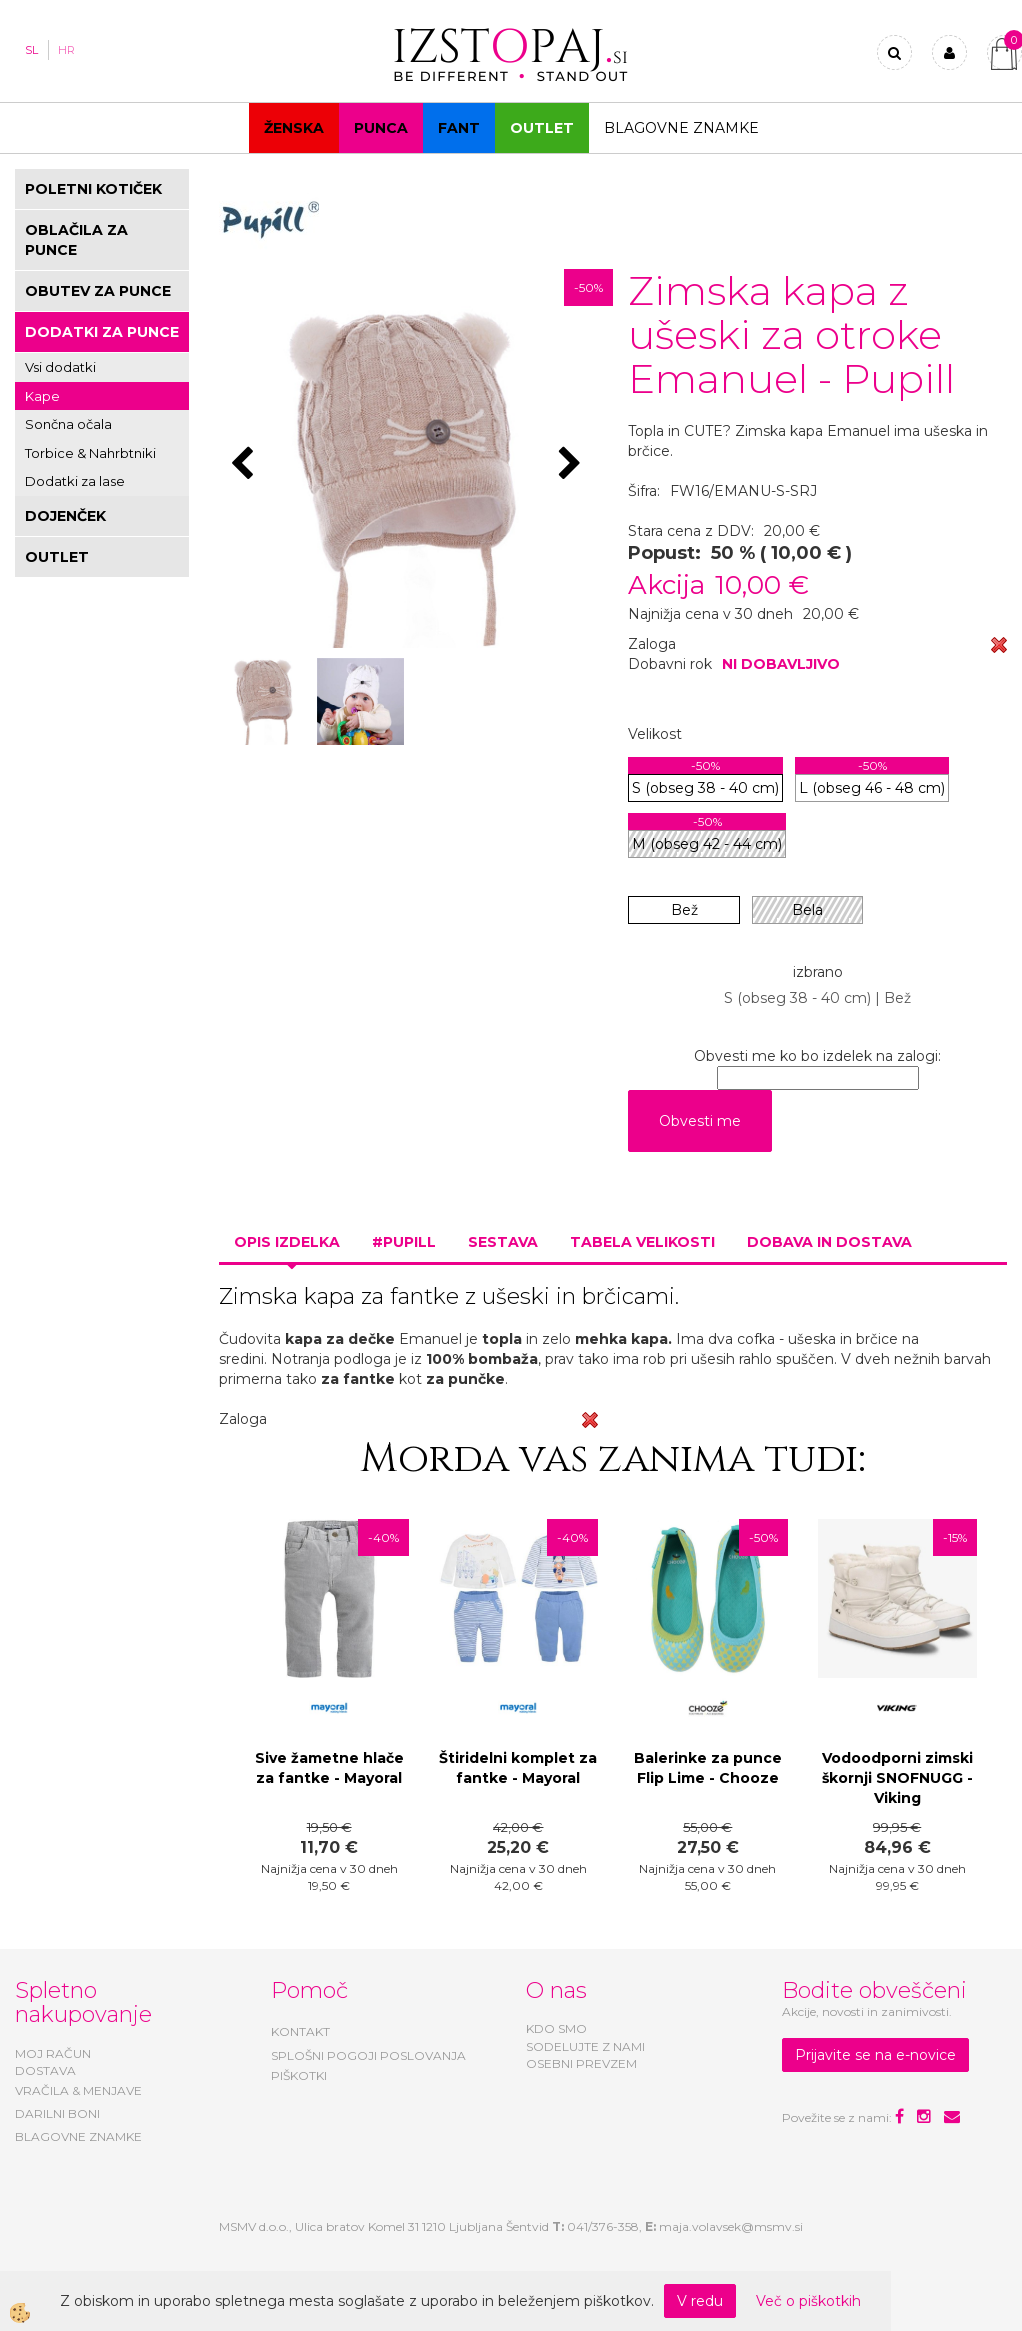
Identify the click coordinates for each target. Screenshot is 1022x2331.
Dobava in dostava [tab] (829, 1242)
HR (66, 50)
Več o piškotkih (808, 2301)
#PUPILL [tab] (404, 1242)
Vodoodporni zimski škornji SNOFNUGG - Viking (897, 1778)
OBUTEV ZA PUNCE (98, 291)
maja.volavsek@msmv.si (731, 2226)
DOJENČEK (65, 516)
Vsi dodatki (60, 367)
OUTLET (542, 128)
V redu (700, 2301)
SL (31, 50)
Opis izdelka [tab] (287, 1242)
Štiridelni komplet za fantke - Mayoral (518, 1768)
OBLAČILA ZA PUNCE (76, 240)
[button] (572, 465)
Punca (381, 128)
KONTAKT (300, 2031)
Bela (807, 910)
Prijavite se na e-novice (875, 2055)
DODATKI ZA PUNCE (102, 332)
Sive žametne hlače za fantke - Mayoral (329, 1768)
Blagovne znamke (681, 128)
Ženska (294, 128)
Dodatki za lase (75, 481)
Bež (684, 910)
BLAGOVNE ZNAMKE (78, 2136)
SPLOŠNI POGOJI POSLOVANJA (368, 2055)
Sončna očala (68, 424)
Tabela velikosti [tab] (642, 1242)
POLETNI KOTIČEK (93, 189)
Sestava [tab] (503, 1242)
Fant (459, 128)
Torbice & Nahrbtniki (90, 453)
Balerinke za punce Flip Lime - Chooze (708, 1768)
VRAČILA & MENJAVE (78, 2090)
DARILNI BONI (57, 2113)
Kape (42, 396)
